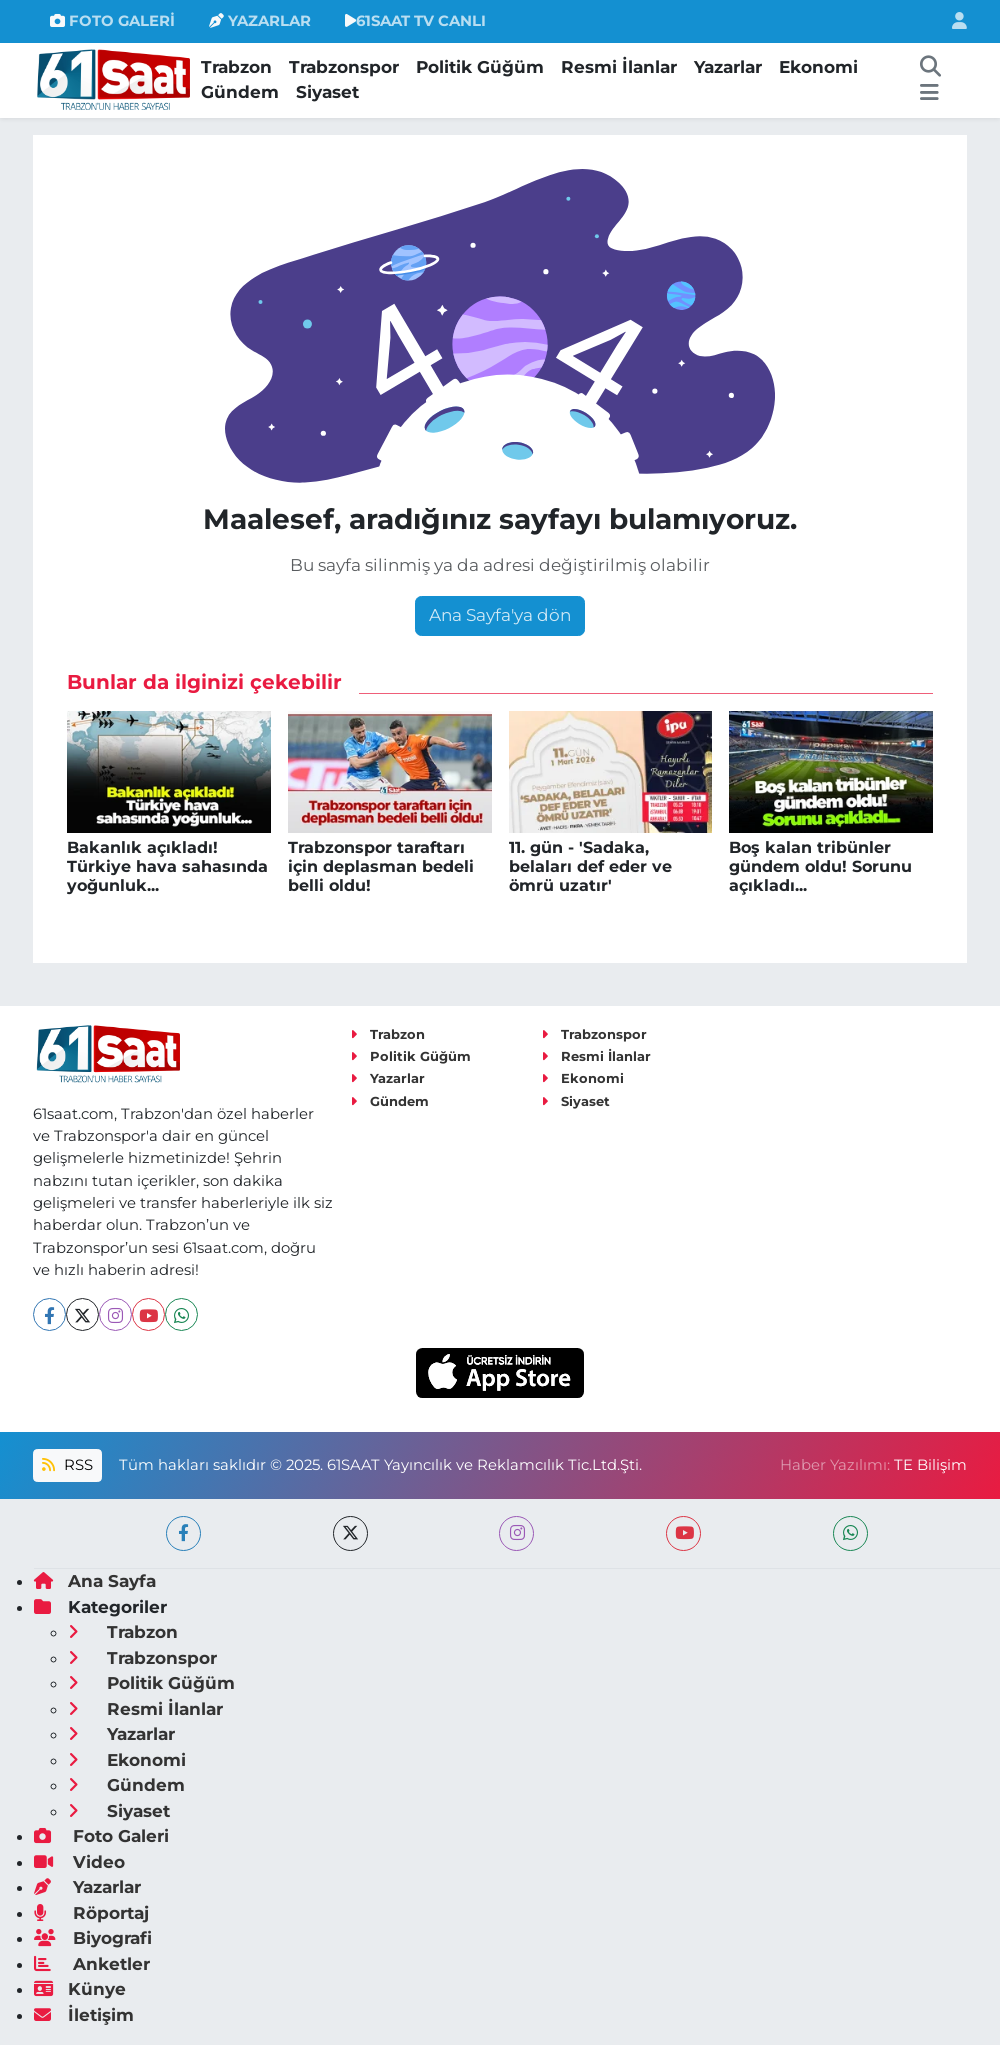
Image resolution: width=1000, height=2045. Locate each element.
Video (79, 1862)
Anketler (92, 1964)
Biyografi (93, 1938)
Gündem (240, 92)
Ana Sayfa (95, 1581)
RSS (67, 1465)
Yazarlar (728, 67)
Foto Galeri (101, 1836)
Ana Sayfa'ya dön (500, 615)
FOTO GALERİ (112, 21)
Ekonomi (818, 67)
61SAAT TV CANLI (415, 21)
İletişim (84, 2015)
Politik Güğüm (480, 67)
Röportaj (91, 1913)
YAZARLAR (260, 21)
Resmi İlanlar (619, 67)
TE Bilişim (930, 1465)
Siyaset (327, 92)
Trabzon (236, 67)
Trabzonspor (344, 67)
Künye (80, 1989)
